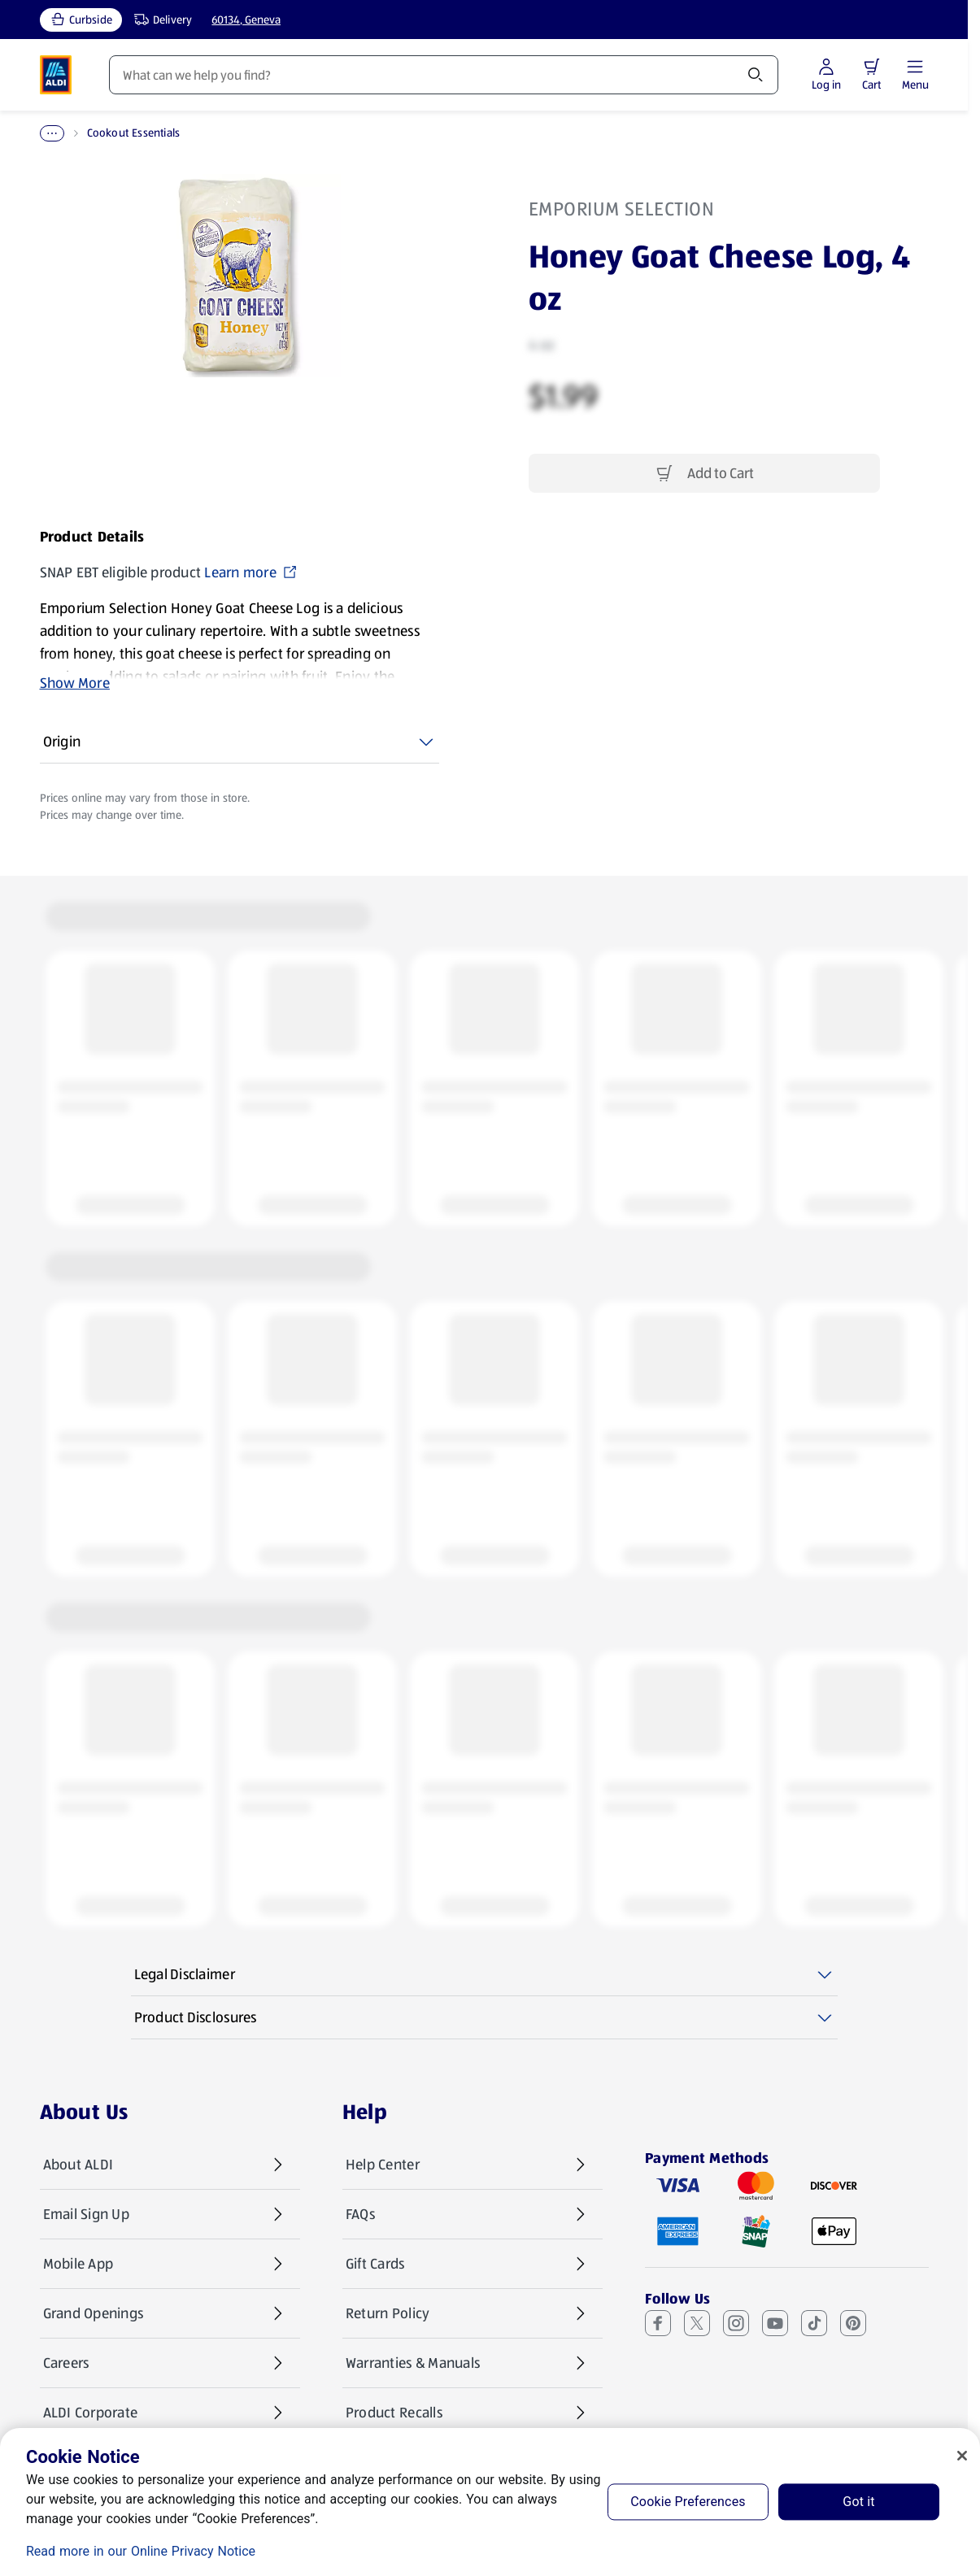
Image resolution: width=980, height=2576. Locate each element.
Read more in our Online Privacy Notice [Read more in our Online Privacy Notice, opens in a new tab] (140, 2551)
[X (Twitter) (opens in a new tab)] (697, 2323)
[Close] (962, 2456)
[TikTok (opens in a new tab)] (814, 2323)
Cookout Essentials (225, 133)
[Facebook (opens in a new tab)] (658, 2323)
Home (55, 133)
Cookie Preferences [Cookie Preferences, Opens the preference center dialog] (687, 2501)
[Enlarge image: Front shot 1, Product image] (239, 275)
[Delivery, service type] (159, 19)
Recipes (491, 74)
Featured (389, 74)
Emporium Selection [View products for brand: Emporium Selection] (622, 209)
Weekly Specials (263, 74)
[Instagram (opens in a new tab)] (736, 2323)
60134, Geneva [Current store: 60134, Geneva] (246, 19)
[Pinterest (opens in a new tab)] (853, 2323)
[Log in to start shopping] (872, 75)
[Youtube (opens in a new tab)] (775, 2323)
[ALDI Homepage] (56, 74)
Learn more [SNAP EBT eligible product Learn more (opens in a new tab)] (251, 572)
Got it (858, 2501)
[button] (918, 66)
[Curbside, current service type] (81, 20)
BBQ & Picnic (124, 133)
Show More (75, 683)
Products (136, 74)
